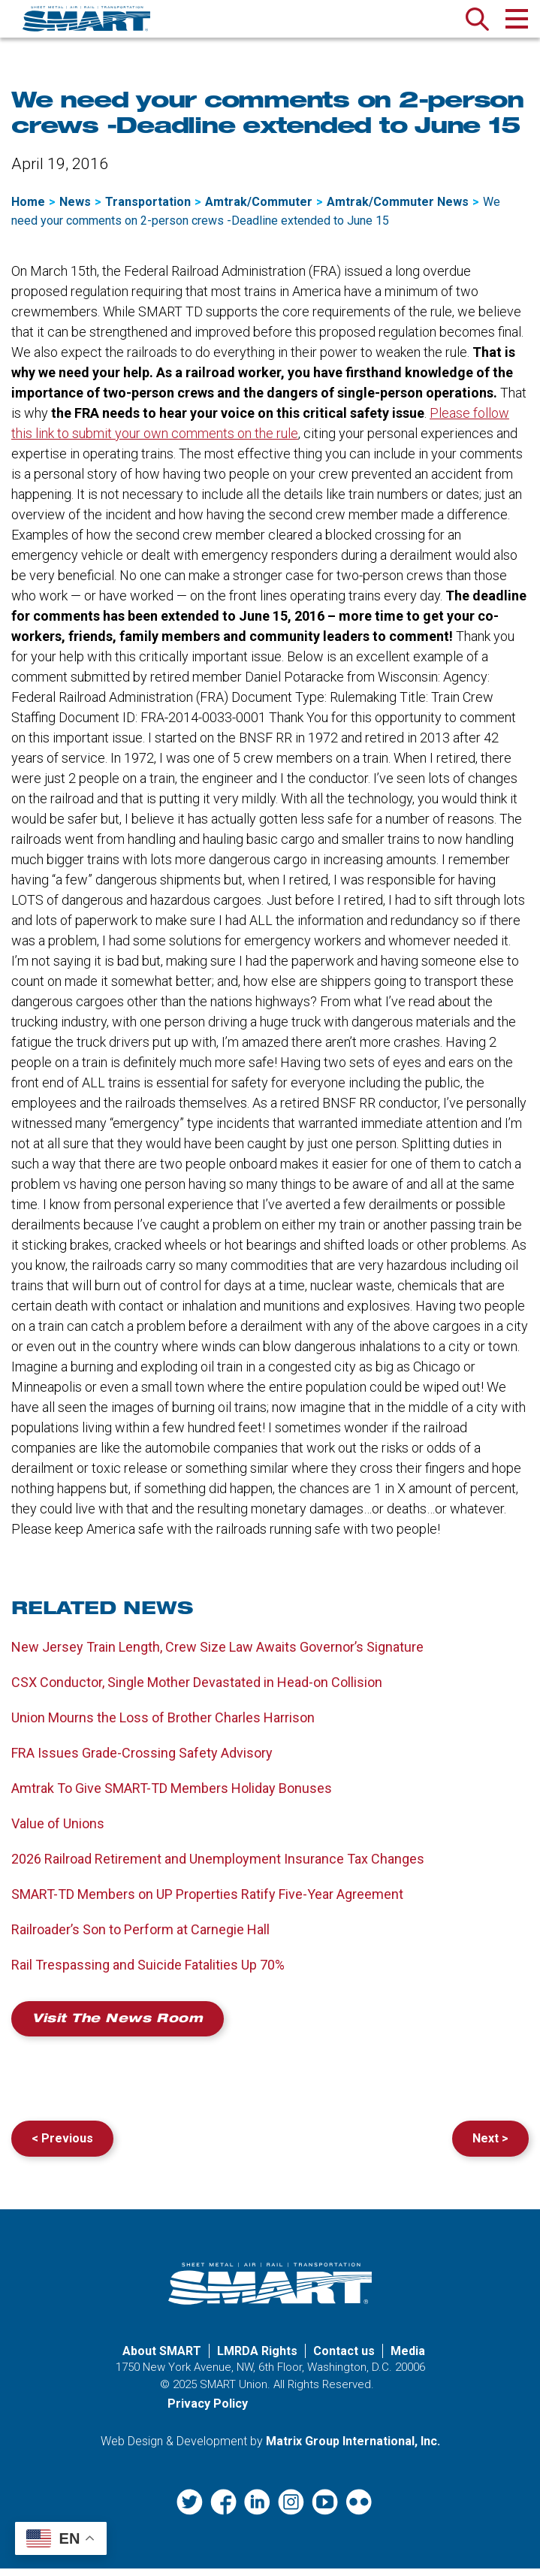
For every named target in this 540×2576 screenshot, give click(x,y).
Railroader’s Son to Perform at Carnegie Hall (140, 1938)
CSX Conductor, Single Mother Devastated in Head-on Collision (196, 1690)
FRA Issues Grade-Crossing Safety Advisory (142, 1761)
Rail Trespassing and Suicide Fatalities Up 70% (148, 1973)
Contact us (344, 2358)
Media (408, 2358)
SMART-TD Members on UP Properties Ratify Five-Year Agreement (207, 1902)
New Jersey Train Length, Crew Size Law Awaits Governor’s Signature (217, 1655)
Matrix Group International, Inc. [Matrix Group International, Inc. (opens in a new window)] (353, 2449)
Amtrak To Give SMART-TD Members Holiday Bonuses (171, 1796)
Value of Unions (57, 1832)
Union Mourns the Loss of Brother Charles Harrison (163, 1726)
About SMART (161, 2358)
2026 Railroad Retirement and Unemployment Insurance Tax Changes (217, 1867)
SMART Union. (235, 2392)
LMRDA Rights (257, 2358)
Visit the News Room (117, 2028)
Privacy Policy (207, 2412)
